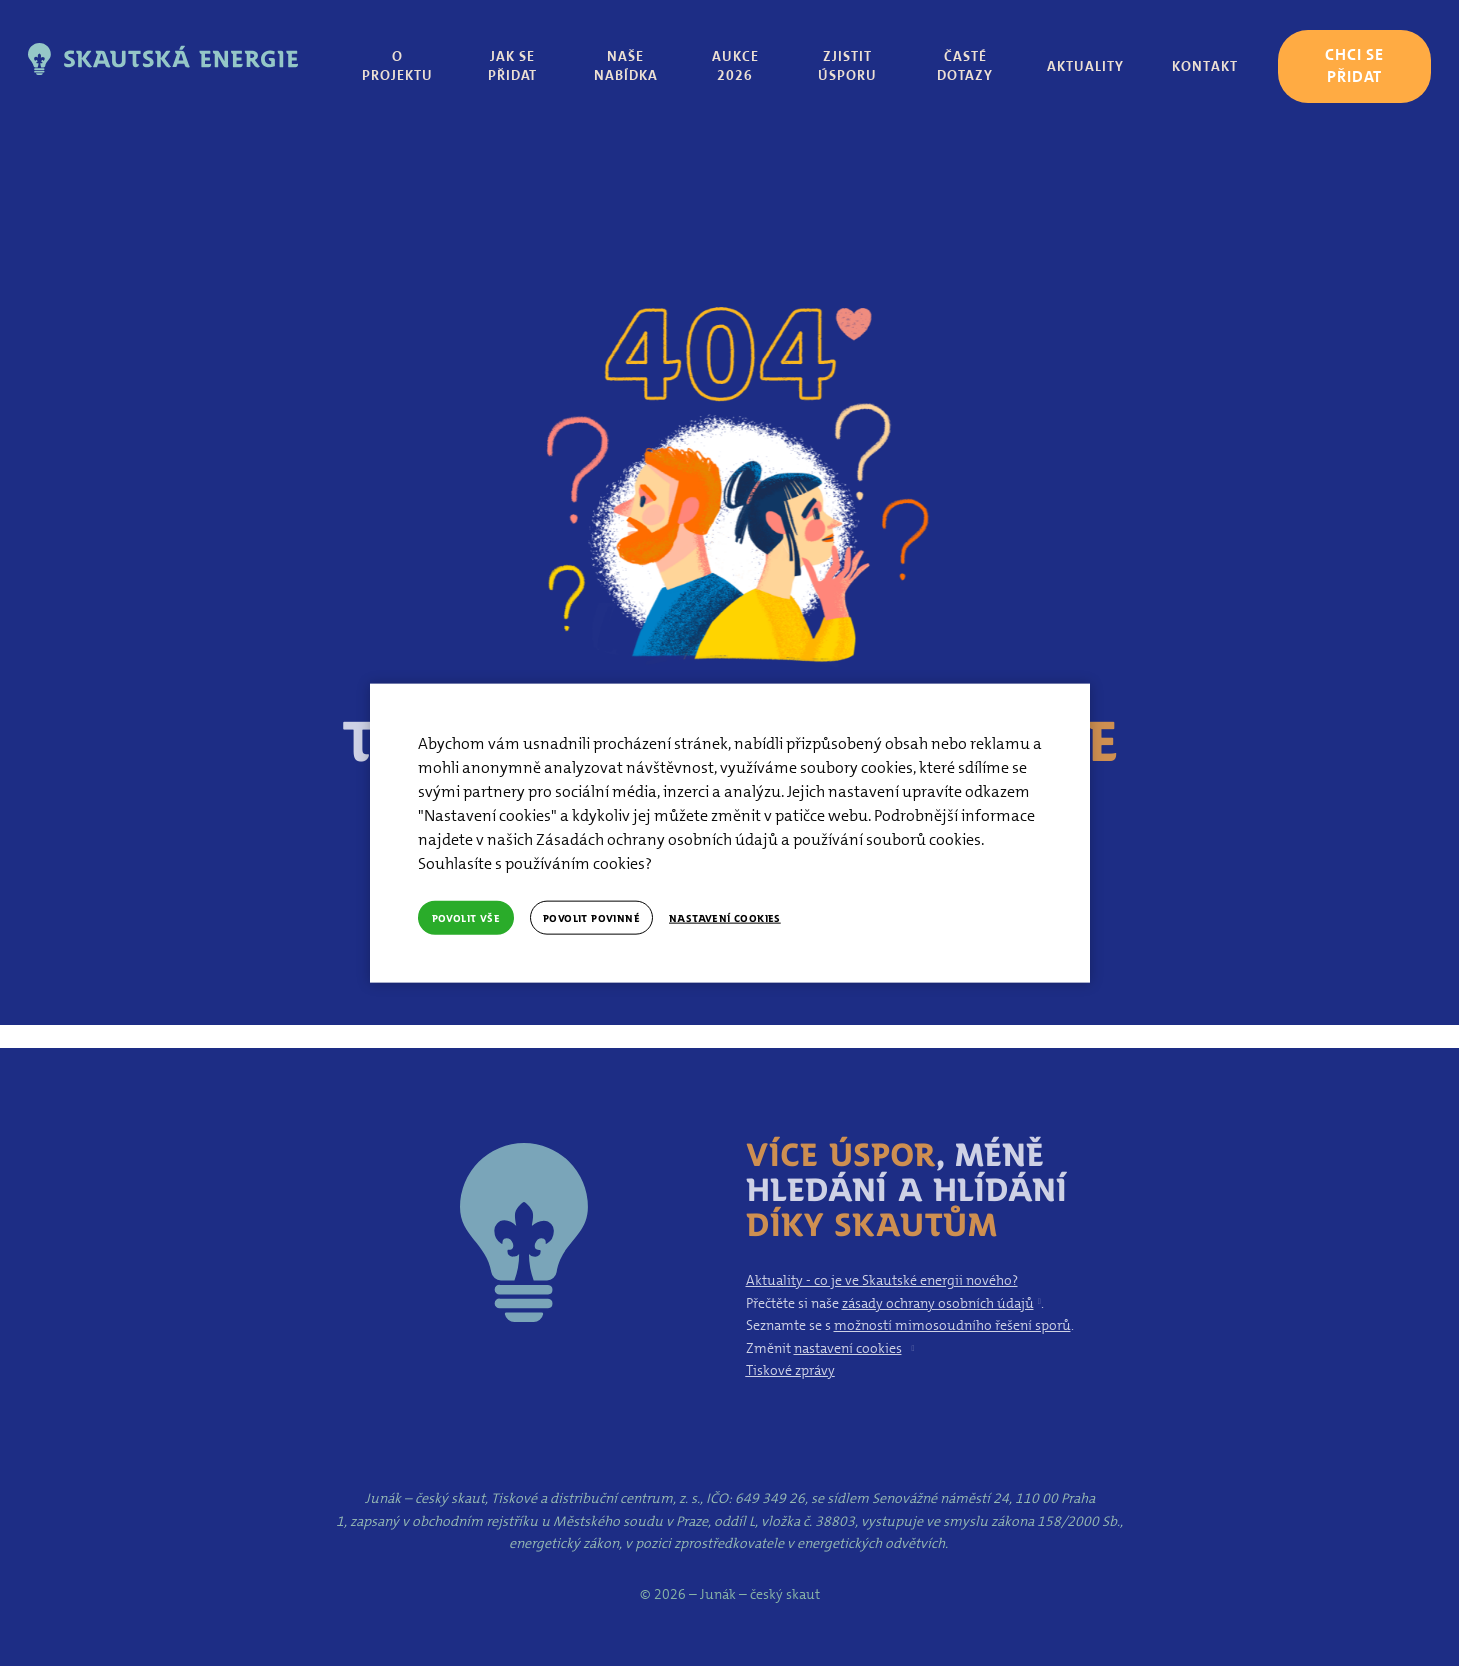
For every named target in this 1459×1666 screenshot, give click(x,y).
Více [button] (1206, 65)
